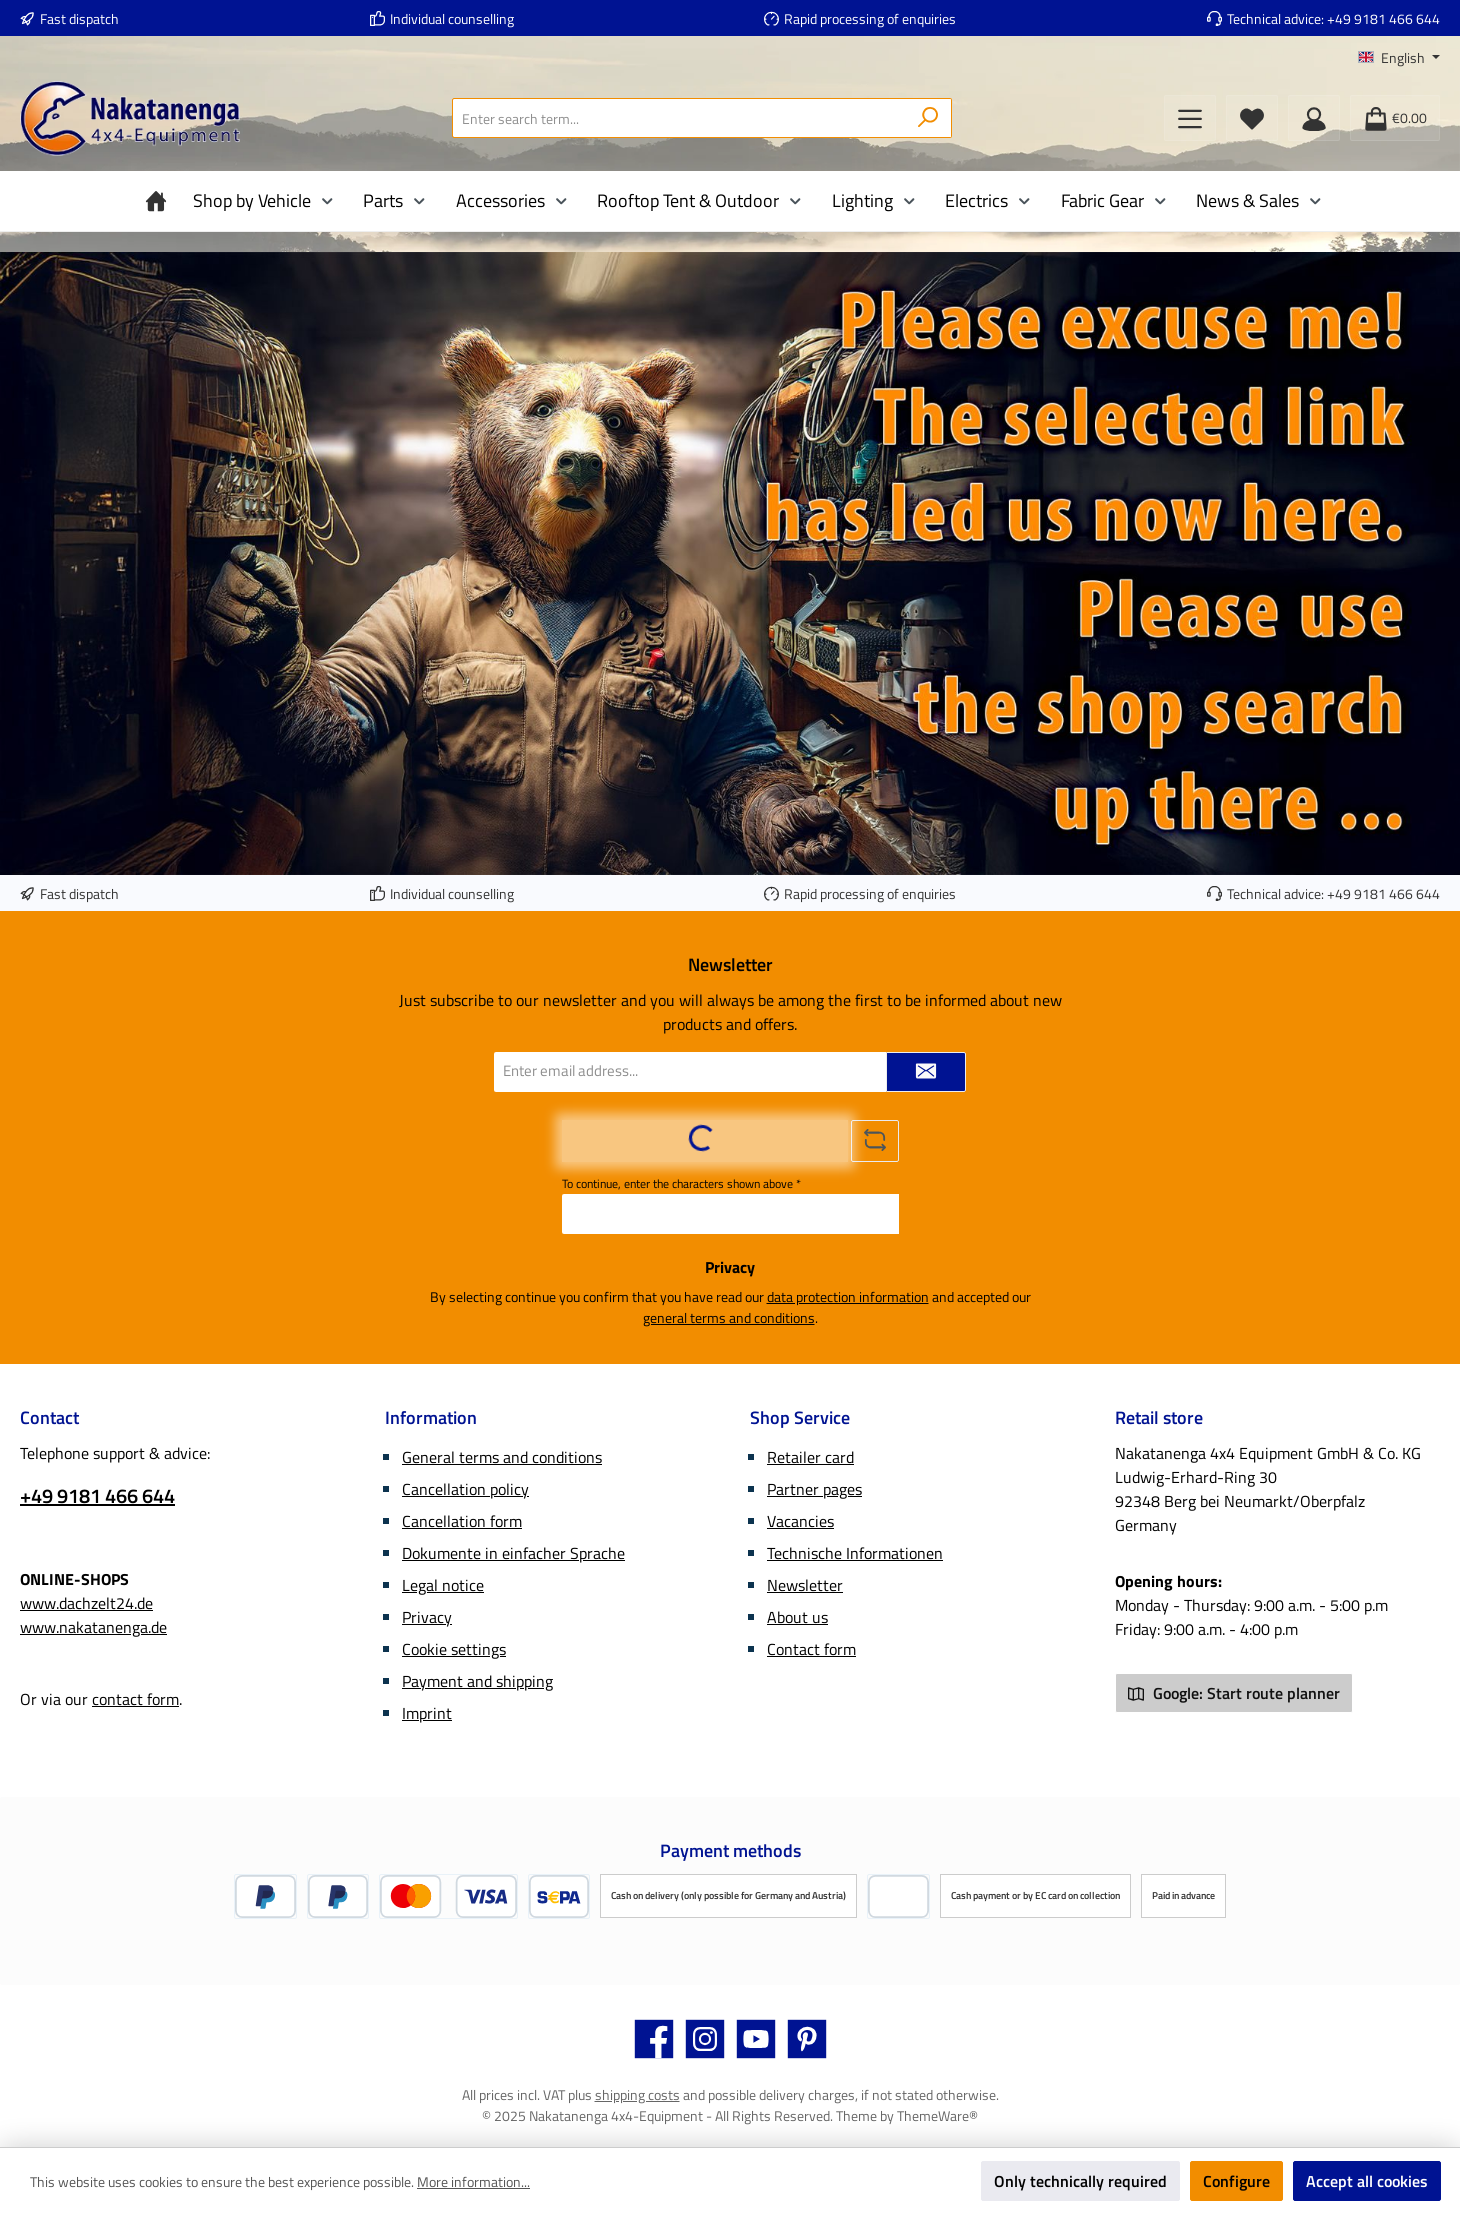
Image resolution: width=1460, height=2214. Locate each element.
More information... (473, 2181)
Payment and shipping (477, 1681)
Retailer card (810, 1457)
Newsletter (805, 1585)
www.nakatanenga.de (93, 1627)
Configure (1236, 2181)
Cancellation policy (465, 1489)
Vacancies (800, 1521)
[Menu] (1190, 118)
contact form (135, 1699)
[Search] (928, 118)
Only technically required (1080, 2181)
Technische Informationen (855, 1553)
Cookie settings (454, 1649)
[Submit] (926, 1072)
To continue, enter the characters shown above (681, 1184)
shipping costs (637, 2094)
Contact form (811, 1649)
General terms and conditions (502, 1457)
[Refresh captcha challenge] (875, 1141)
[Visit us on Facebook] (654, 2039)
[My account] (1314, 118)
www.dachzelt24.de (86, 1603)
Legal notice (443, 1585)
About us (797, 1617)
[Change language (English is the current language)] (1399, 58)
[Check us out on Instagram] (705, 2039)
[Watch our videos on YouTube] (756, 2039)
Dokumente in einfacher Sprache (513, 1553)
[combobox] (679, 118)
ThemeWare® (937, 2115)
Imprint (427, 1713)
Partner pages (814, 1489)
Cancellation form (462, 1521)
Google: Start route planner (1234, 1693)
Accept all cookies (1367, 2181)
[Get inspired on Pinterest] (807, 2039)
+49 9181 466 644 (1383, 18)
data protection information (848, 1296)
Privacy (427, 1617)
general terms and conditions (729, 1317)
